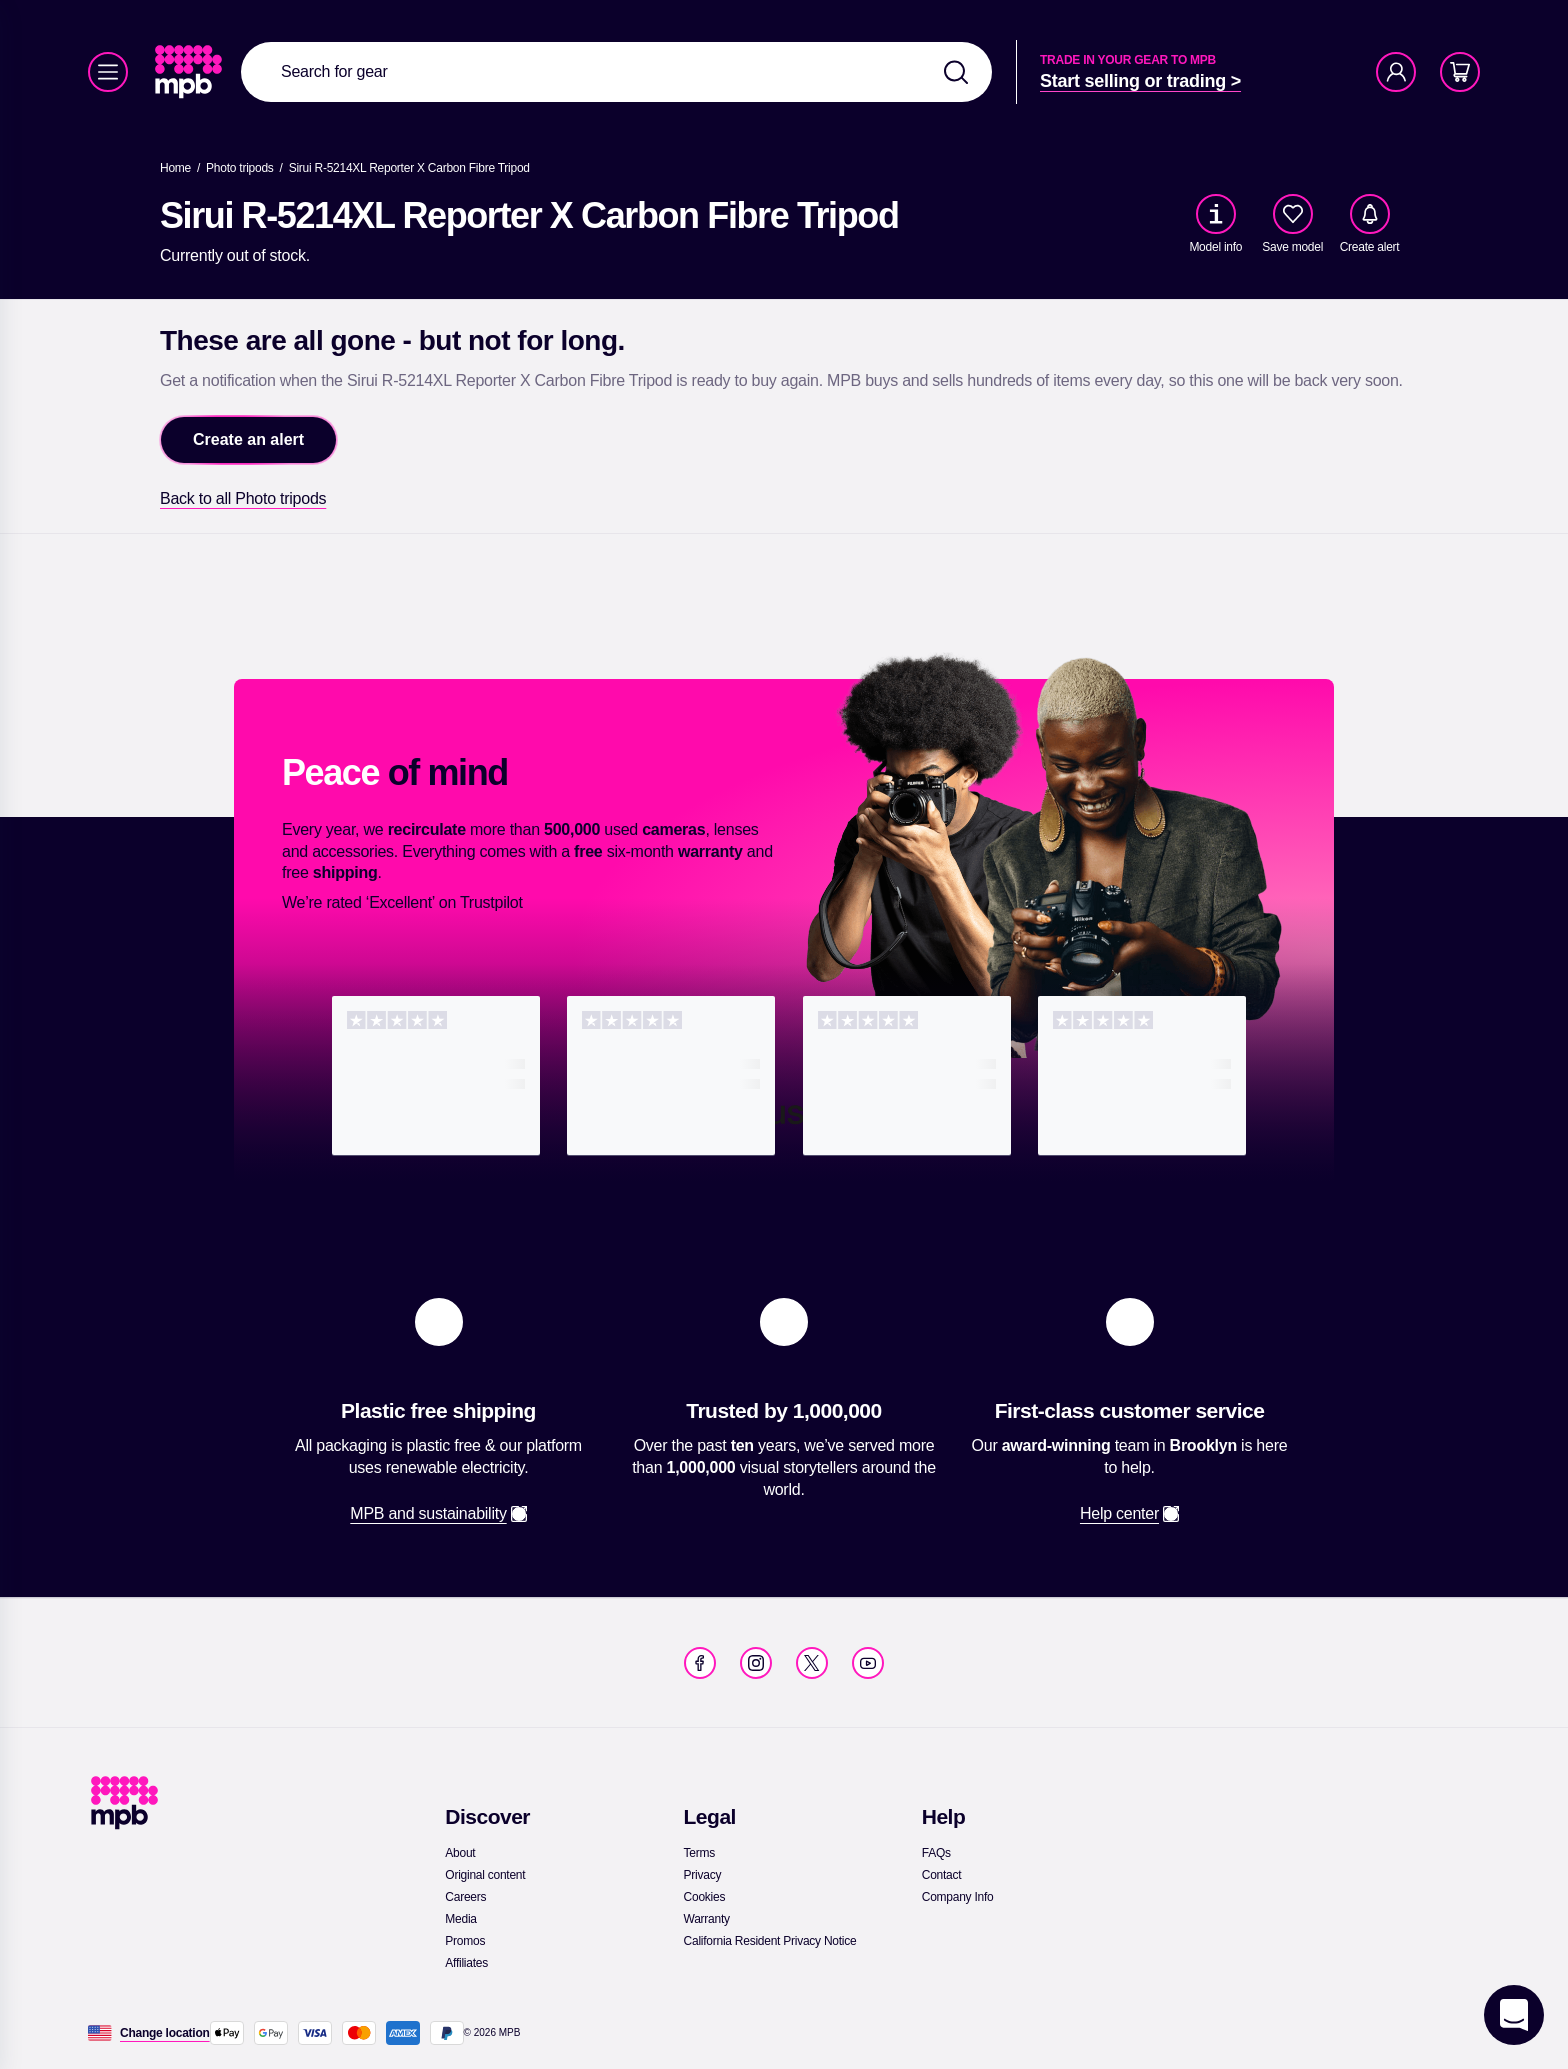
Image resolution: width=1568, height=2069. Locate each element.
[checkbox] (1293, 214)
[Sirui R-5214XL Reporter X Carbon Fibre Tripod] (409, 168)
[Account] (1396, 72)
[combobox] (616, 72)
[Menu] (108, 72)
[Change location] (165, 2033)
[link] (190, 72)
